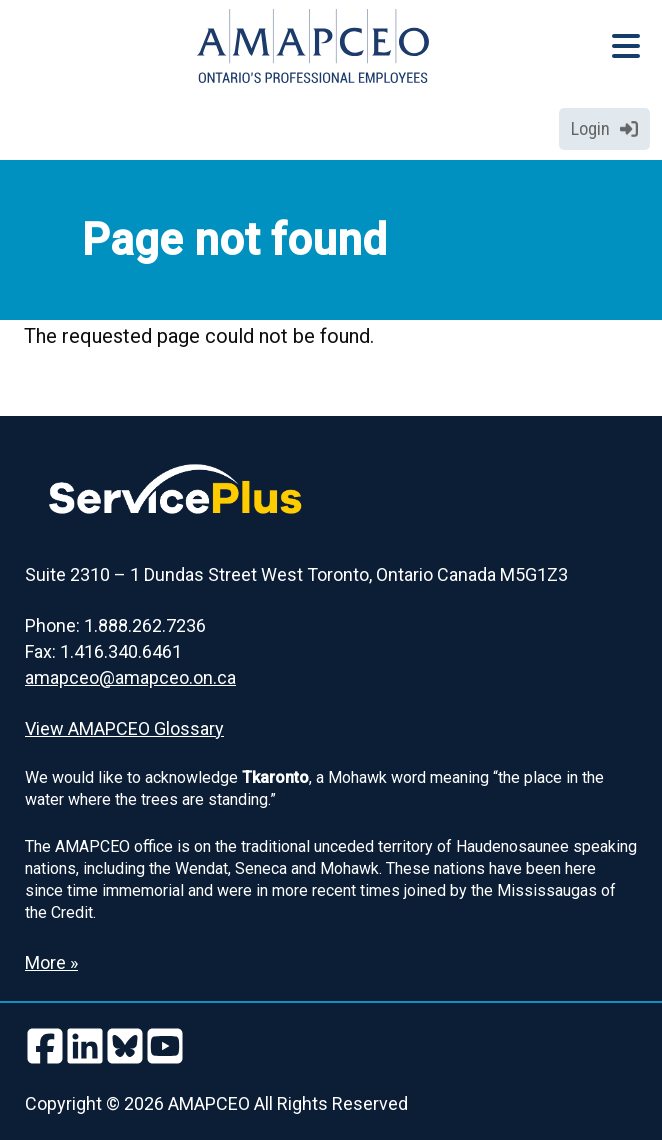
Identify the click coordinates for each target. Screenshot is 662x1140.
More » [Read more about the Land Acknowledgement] (51, 962)
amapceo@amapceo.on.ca (130, 677)
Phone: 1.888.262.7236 (115, 625)
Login (604, 128)
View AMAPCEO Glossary (124, 728)
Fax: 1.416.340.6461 (103, 651)
